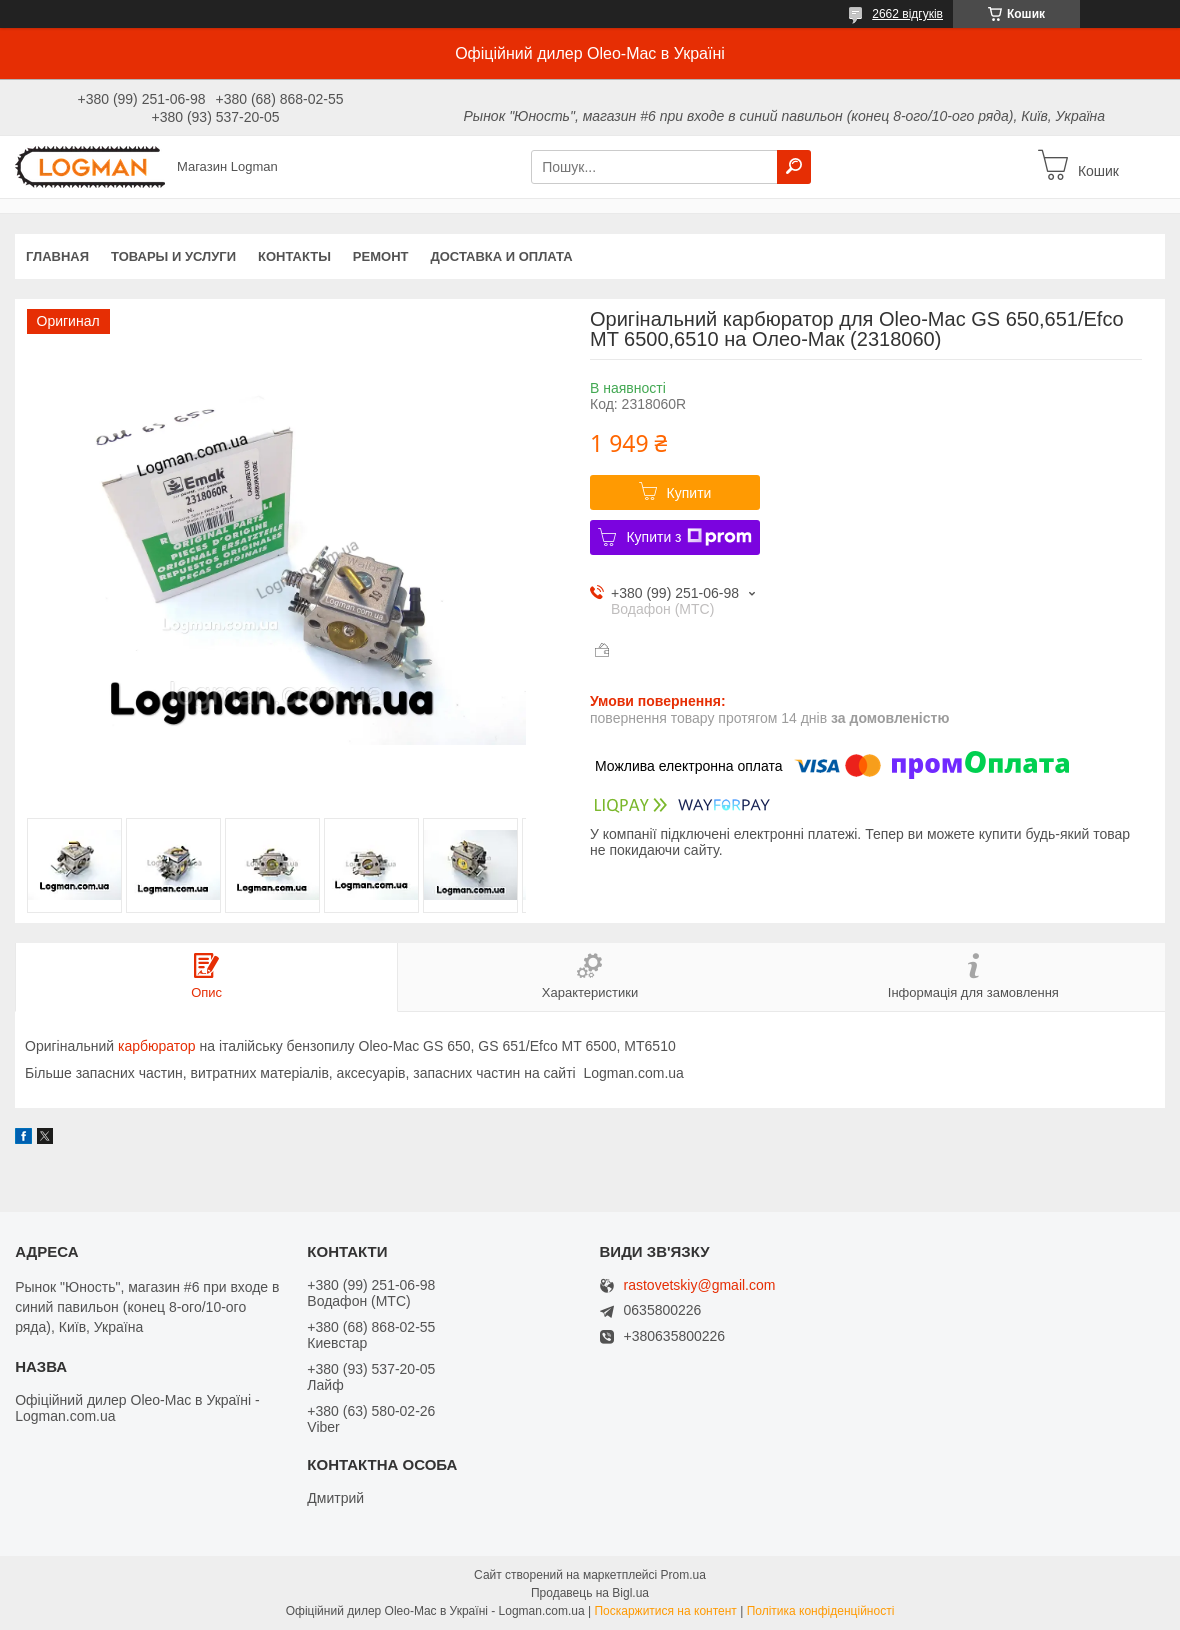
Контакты (294, 256)
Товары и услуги (173, 256)
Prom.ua (683, 1575)
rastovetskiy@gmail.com (700, 1285)
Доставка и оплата (501, 256)
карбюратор (157, 1046)
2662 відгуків (907, 14)
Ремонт (381, 256)
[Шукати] (794, 167)
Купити (689, 493)
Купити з (688, 537)
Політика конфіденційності (821, 1611)
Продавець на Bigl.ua (590, 1593)
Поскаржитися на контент (665, 1611)
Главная (57, 256)
